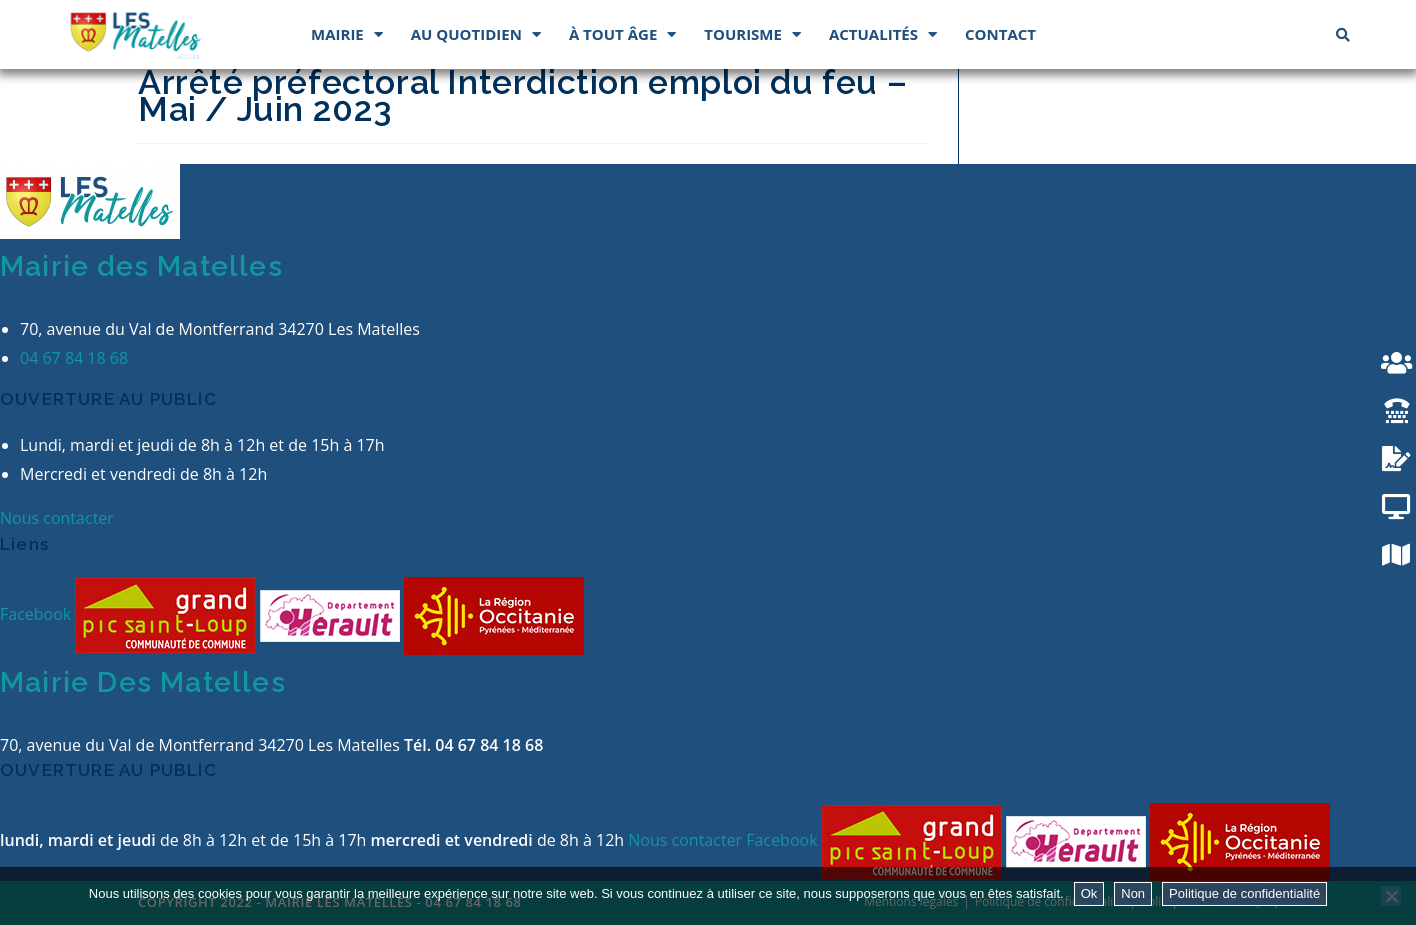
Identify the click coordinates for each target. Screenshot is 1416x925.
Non (1133, 893)
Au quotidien (476, 34)
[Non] (1391, 896)
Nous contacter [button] (57, 518)
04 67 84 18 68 (74, 358)
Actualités (883, 34)
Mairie (347, 34)
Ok (1089, 893)
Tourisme (752, 34)
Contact (1000, 34)
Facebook (37, 614)
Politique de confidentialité (1244, 893)
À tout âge (622, 34)
